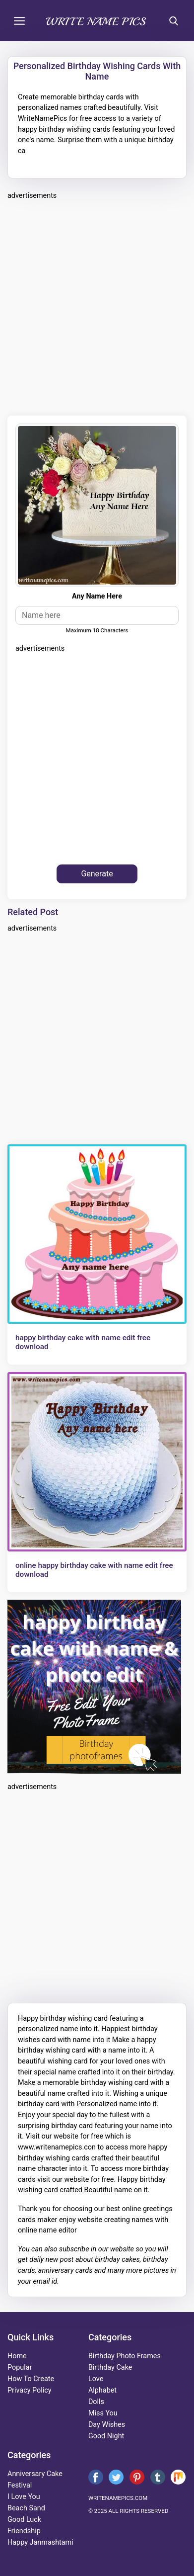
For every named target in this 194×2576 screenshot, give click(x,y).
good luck (24, 2519)
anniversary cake (35, 2474)
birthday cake (110, 2367)
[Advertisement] (97, 306)
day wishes (106, 2424)
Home (17, 2356)
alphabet (102, 2390)
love (95, 2379)
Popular (19, 2367)
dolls (96, 2402)
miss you (103, 2413)
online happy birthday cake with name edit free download (94, 1570)
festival (19, 2485)
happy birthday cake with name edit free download (82, 1342)
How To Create (30, 2379)
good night (106, 2436)
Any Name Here (97, 596)
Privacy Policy (29, 2390)
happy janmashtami (40, 2542)
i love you (23, 2496)
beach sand (26, 2508)
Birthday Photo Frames (124, 2356)
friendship (24, 2531)
